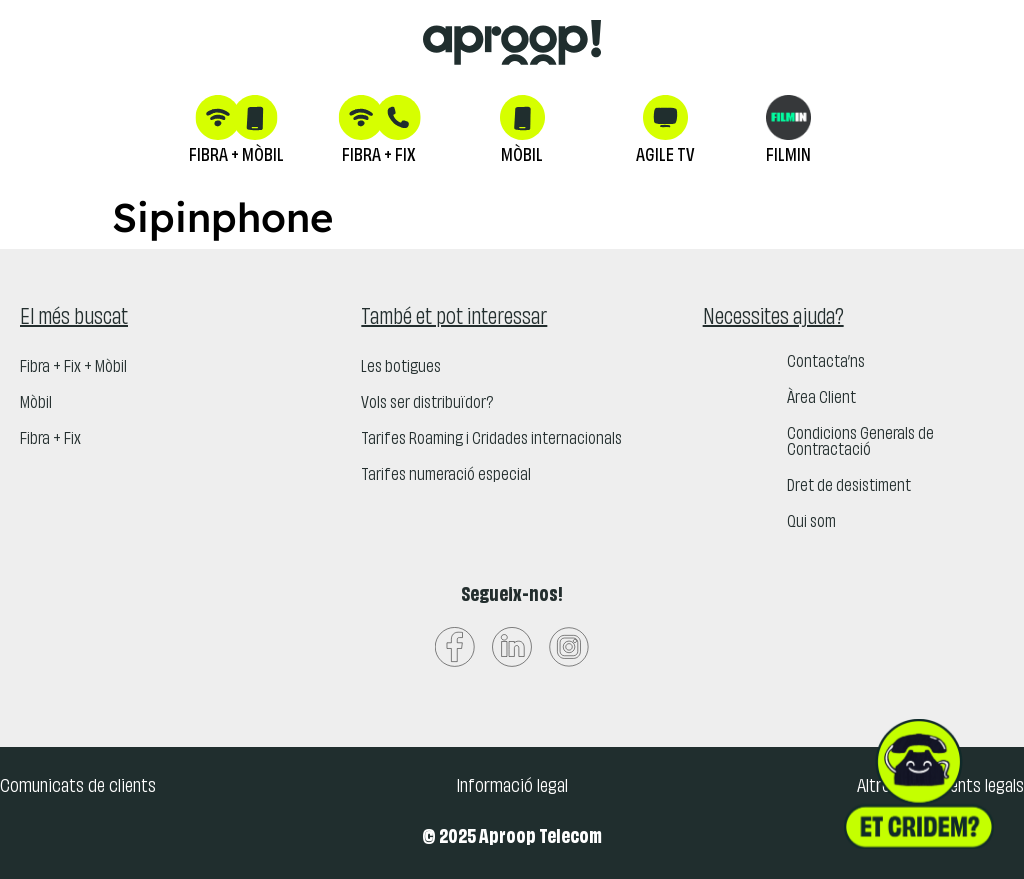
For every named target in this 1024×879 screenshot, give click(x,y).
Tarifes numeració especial (446, 476)
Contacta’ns (826, 363)
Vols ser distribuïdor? (427, 404)
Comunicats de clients (78, 787)
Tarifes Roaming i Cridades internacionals (491, 440)
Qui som (811, 523)
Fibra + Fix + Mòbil (73, 368)
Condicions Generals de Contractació (860, 443)
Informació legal (512, 787)
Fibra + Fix (50, 440)
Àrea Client (821, 399)
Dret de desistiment (849, 487)
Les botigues (401, 368)
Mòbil (36, 404)
